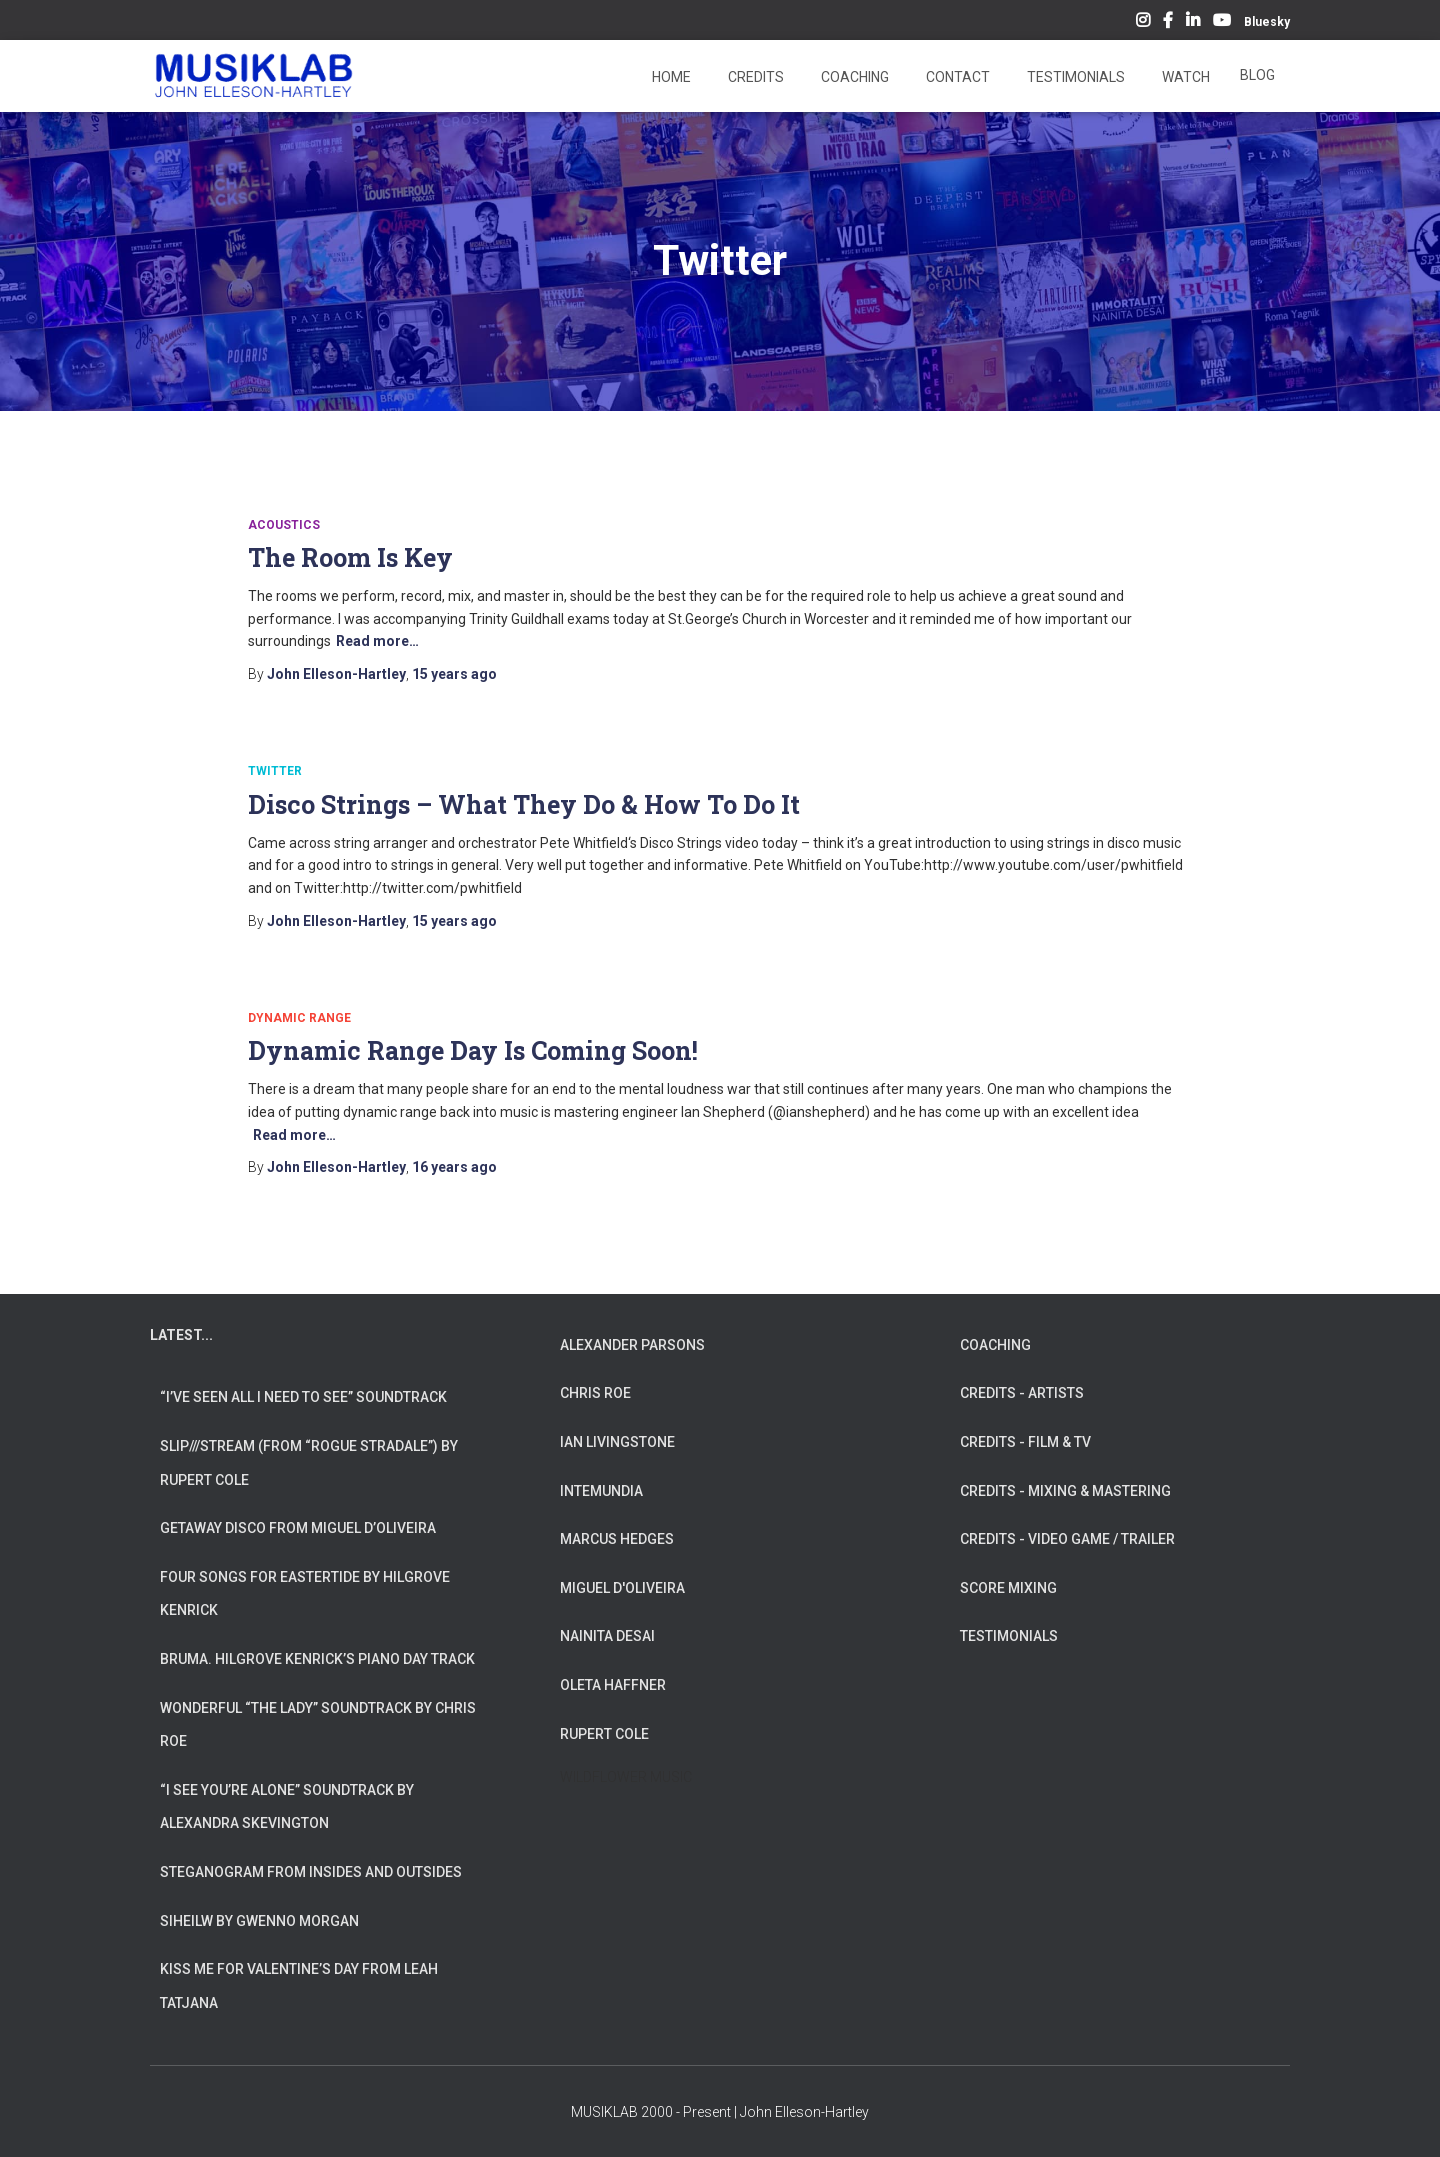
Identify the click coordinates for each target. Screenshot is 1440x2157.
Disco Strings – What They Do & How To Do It (524, 804)
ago (454, 674)
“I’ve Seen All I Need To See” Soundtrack (303, 1397)
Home (670, 77)
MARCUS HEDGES (617, 1539)
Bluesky (1267, 22)
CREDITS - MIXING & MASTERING (1065, 1491)
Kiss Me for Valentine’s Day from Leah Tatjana (299, 1986)
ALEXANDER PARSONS (632, 1345)
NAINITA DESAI (607, 1636)
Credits (754, 77)
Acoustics (284, 525)
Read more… (377, 641)
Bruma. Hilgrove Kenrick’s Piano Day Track (317, 1659)
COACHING (995, 1345)
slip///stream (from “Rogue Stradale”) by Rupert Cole (309, 1463)
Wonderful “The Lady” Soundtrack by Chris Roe (318, 1725)
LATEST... (181, 1335)
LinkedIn (1193, 23)
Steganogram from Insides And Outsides (311, 1872)
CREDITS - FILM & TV (1025, 1442)
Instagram (1143, 23)
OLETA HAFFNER (613, 1685)
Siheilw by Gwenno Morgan (259, 1921)
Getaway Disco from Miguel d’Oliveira (298, 1528)
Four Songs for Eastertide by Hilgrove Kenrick (305, 1594)
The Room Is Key (350, 557)
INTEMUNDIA (601, 1491)
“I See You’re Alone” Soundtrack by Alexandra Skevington (287, 1807)
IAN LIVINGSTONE (617, 1442)
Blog (1257, 75)
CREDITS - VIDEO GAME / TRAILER (1067, 1539)
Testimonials (1074, 77)
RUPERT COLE (604, 1734)
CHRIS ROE (595, 1393)
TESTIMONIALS (1009, 1636)
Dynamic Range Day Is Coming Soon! (473, 1050)
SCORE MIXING (1008, 1588)
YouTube (1222, 23)
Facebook (1168, 23)
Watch (1184, 77)
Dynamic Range (299, 1018)
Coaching (853, 77)
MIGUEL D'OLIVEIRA (622, 1588)
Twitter (275, 771)
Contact (956, 77)
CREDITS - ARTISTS (1022, 1393)
